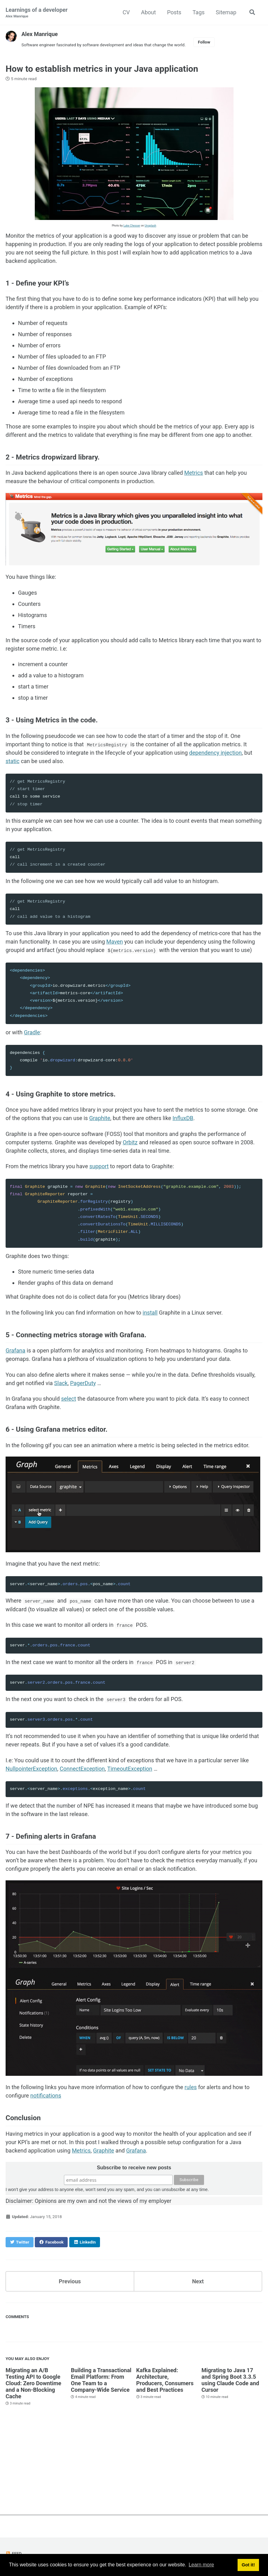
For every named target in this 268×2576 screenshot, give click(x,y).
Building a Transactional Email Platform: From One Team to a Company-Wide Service (101, 2379)
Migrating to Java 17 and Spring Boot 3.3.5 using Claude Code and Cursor (230, 2379)
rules (190, 2086)
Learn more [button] (201, 2564)
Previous (70, 2280)
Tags (199, 12)
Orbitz (130, 1142)
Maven (114, 941)
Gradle (32, 1032)
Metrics (193, 472)
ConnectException (82, 1767)
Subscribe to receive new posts (134, 2166)
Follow (204, 41)
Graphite (99, 1117)
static (13, 761)
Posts (174, 12)
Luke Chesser (131, 225)
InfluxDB (183, 1117)
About (148, 12)
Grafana (15, 1350)
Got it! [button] (248, 2564)
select (68, 1398)
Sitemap (226, 12)
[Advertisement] (134, 2470)
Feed (14, 2552)
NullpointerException (31, 1767)
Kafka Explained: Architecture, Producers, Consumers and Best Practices (165, 2379)
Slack (60, 1383)
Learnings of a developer (37, 13)
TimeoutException (129, 1767)
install (150, 1312)
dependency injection (215, 752)
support (99, 1166)
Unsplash (150, 225)
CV (126, 12)
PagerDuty (83, 1383)
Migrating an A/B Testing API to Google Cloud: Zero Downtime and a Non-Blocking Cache (33, 2382)
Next (198, 2280)
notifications (45, 2094)
